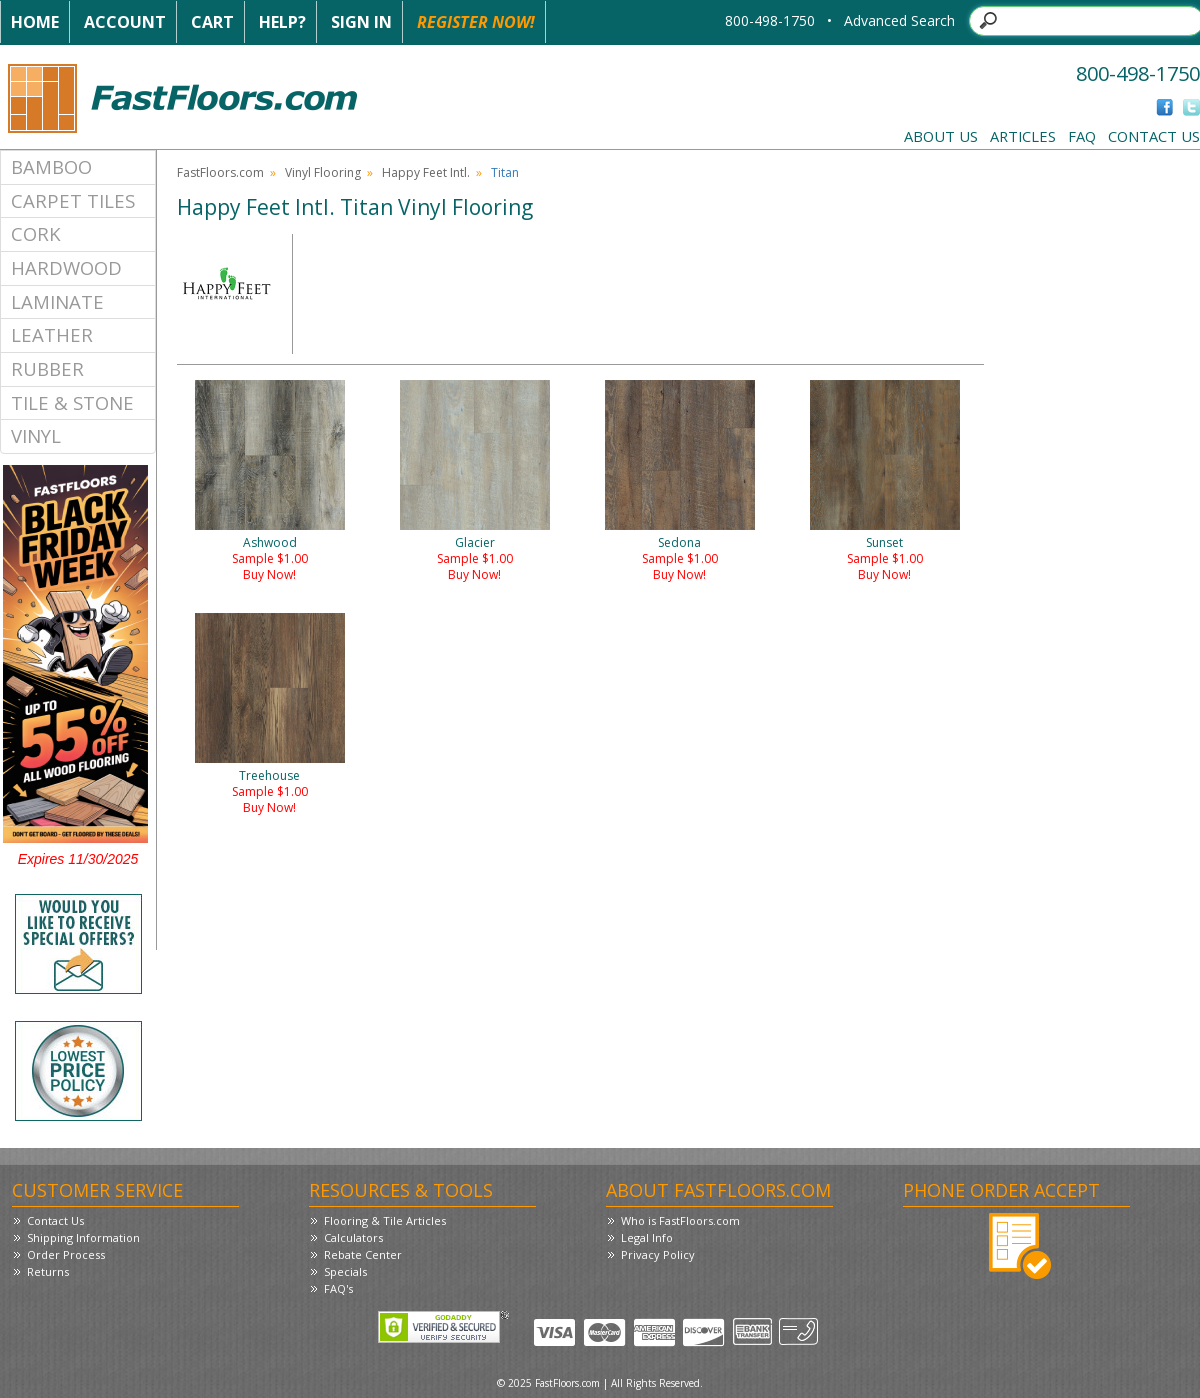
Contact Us (1154, 136)
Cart (212, 22)
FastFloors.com (220, 172)
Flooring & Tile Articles (385, 1220)
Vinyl (36, 435)
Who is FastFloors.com (680, 1220)
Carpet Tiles (73, 200)
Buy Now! (269, 574)
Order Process (66, 1254)
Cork (36, 233)
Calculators (353, 1237)
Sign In (361, 22)
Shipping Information (83, 1237)
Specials (345, 1271)
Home (35, 22)
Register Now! (476, 22)
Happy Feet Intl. (426, 172)
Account (125, 22)
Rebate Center (363, 1254)
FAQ (1082, 136)
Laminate (57, 301)
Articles (1023, 136)
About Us (941, 136)
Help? (282, 22)
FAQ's (338, 1288)
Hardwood (66, 267)
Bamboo (51, 166)
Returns (48, 1271)
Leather (52, 334)
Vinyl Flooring (323, 172)
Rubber (47, 368)
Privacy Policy (658, 1254)
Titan (505, 172)
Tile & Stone (72, 402)
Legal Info (647, 1237)
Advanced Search (899, 20)
